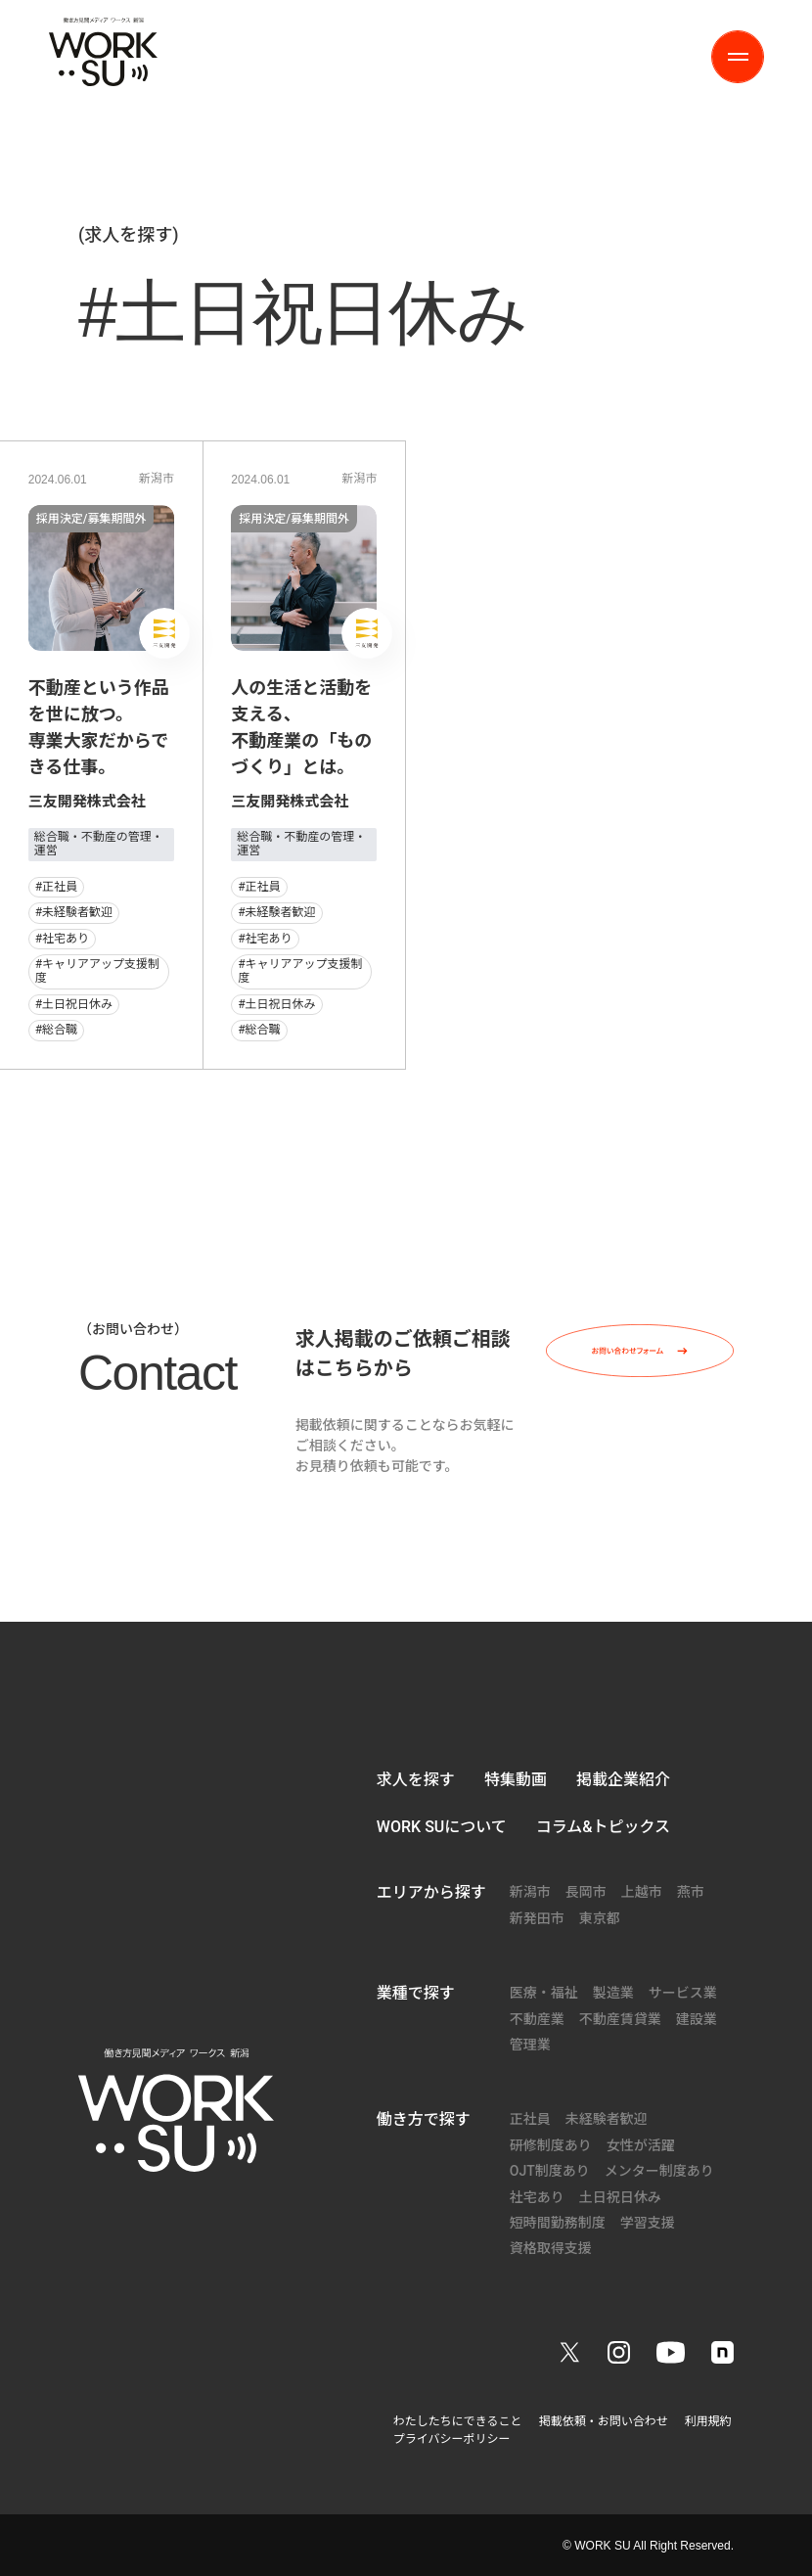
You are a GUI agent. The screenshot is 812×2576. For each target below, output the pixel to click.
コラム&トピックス (603, 1826)
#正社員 (56, 887)
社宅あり (537, 2197)
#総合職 (56, 1029)
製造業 (613, 1993)
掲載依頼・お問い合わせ (603, 2421)
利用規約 (708, 2421)
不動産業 (537, 2019)
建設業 (696, 2019)
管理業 (530, 2044)
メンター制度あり (659, 2171)
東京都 (599, 1918)
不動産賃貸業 (620, 2019)
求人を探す (416, 1780)
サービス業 (683, 1993)
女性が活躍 (641, 2145)
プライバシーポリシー (452, 2439)
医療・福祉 (544, 1993)
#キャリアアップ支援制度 (97, 971)
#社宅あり (62, 938)
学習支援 (647, 2223)
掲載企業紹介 (623, 1780)
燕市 (690, 1892)
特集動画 (515, 1780)
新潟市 (156, 478)
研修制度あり (551, 2145)
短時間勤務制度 (558, 2223)
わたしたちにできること (457, 2421)
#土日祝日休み (74, 1004)
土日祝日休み (620, 2197)
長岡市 (586, 1892)
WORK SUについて (442, 1826)
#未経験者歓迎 (74, 912)
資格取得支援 (551, 2248)
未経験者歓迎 (606, 2119)
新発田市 (537, 1918)
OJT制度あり (550, 2171)
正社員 (530, 2119)
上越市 (641, 1892)
